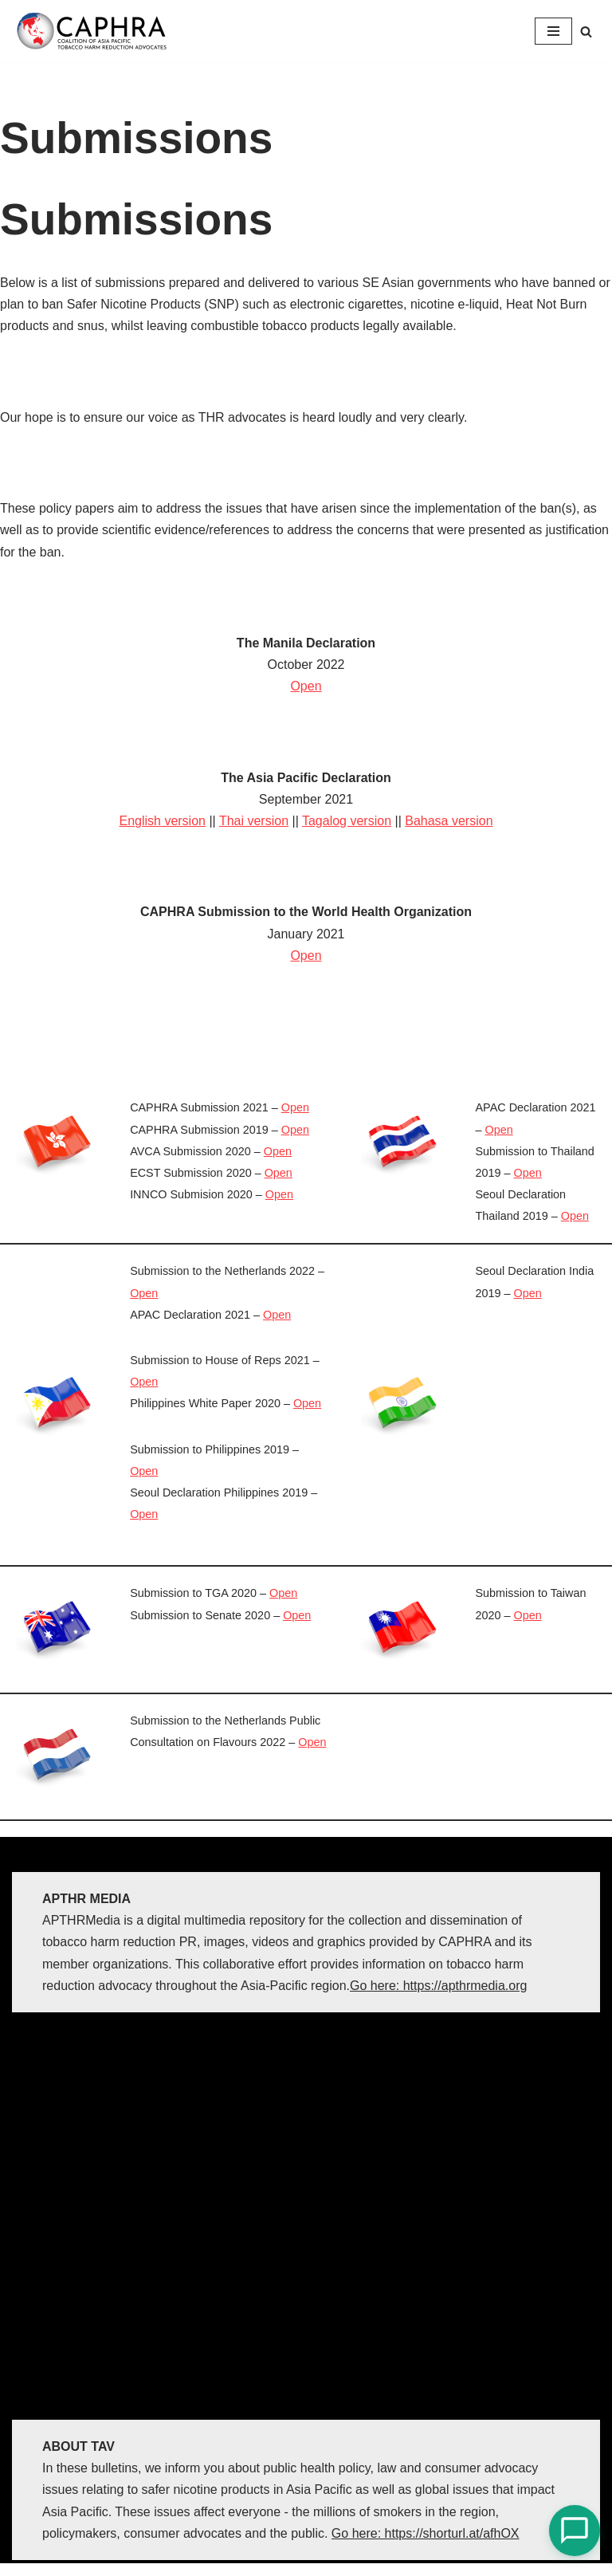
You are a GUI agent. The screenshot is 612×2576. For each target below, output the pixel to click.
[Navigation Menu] (553, 31)
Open (305, 686)
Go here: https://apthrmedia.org (438, 1985)
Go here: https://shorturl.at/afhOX (426, 2533)
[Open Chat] (574, 2530)
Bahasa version (448, 821)
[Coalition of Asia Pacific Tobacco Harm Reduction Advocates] (95, 31)
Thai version (253, 821)
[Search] (586, 31)
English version (162, 821)
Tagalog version (346, 821)
